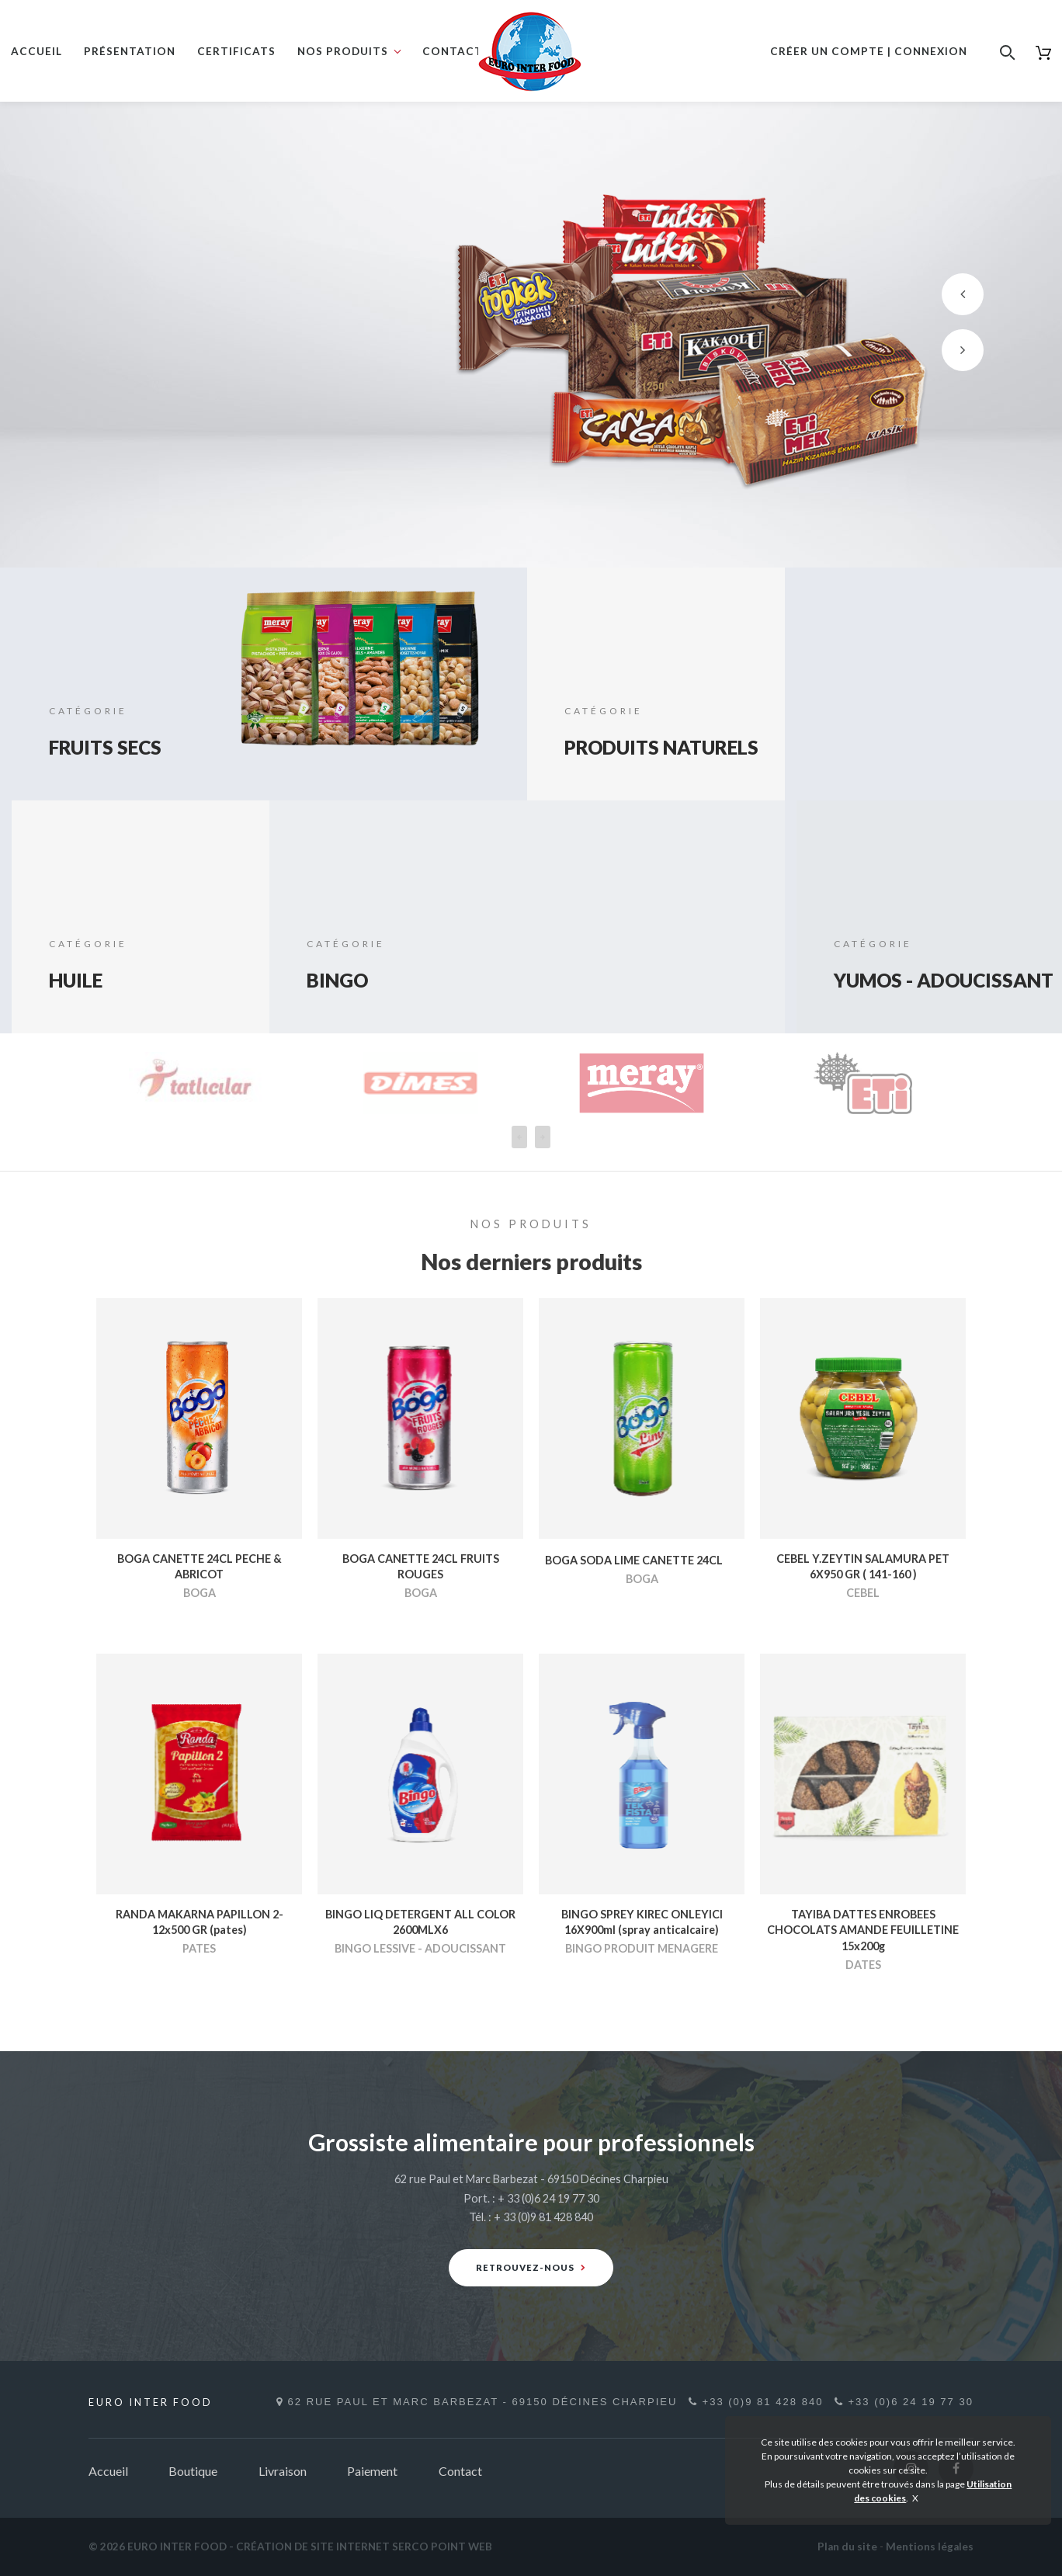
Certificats (236, 51)
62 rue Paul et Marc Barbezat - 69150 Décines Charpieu (475, 2402)
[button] (963, 294)
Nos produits (342, 51)
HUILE (81, 979)
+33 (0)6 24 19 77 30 (908, 2402)
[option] (531, 335)
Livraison (283, 2470)
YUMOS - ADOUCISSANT (914, 966)
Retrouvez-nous (531, 2267)
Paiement (372, 2470)
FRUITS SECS (115, 746)
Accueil (36, 51)
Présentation (129, 51)
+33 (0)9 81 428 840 (753, 2402)
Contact (452, 51)
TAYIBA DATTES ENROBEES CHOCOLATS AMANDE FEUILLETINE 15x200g (863, 1930)
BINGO (343, 979)
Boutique (192, 2470)
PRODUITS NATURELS (621, 733)
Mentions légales (930, 2546)
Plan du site (847, 2546)
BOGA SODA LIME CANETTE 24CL (634, 1560)
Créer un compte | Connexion (868, 51)
